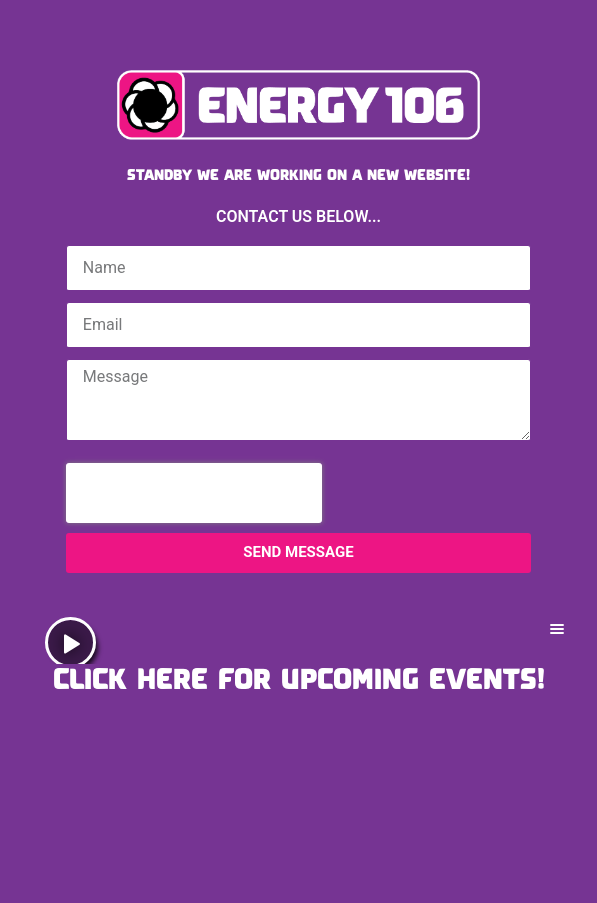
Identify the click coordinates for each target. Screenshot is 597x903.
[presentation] (194, 493)
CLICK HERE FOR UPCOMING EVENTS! (299, 678)
